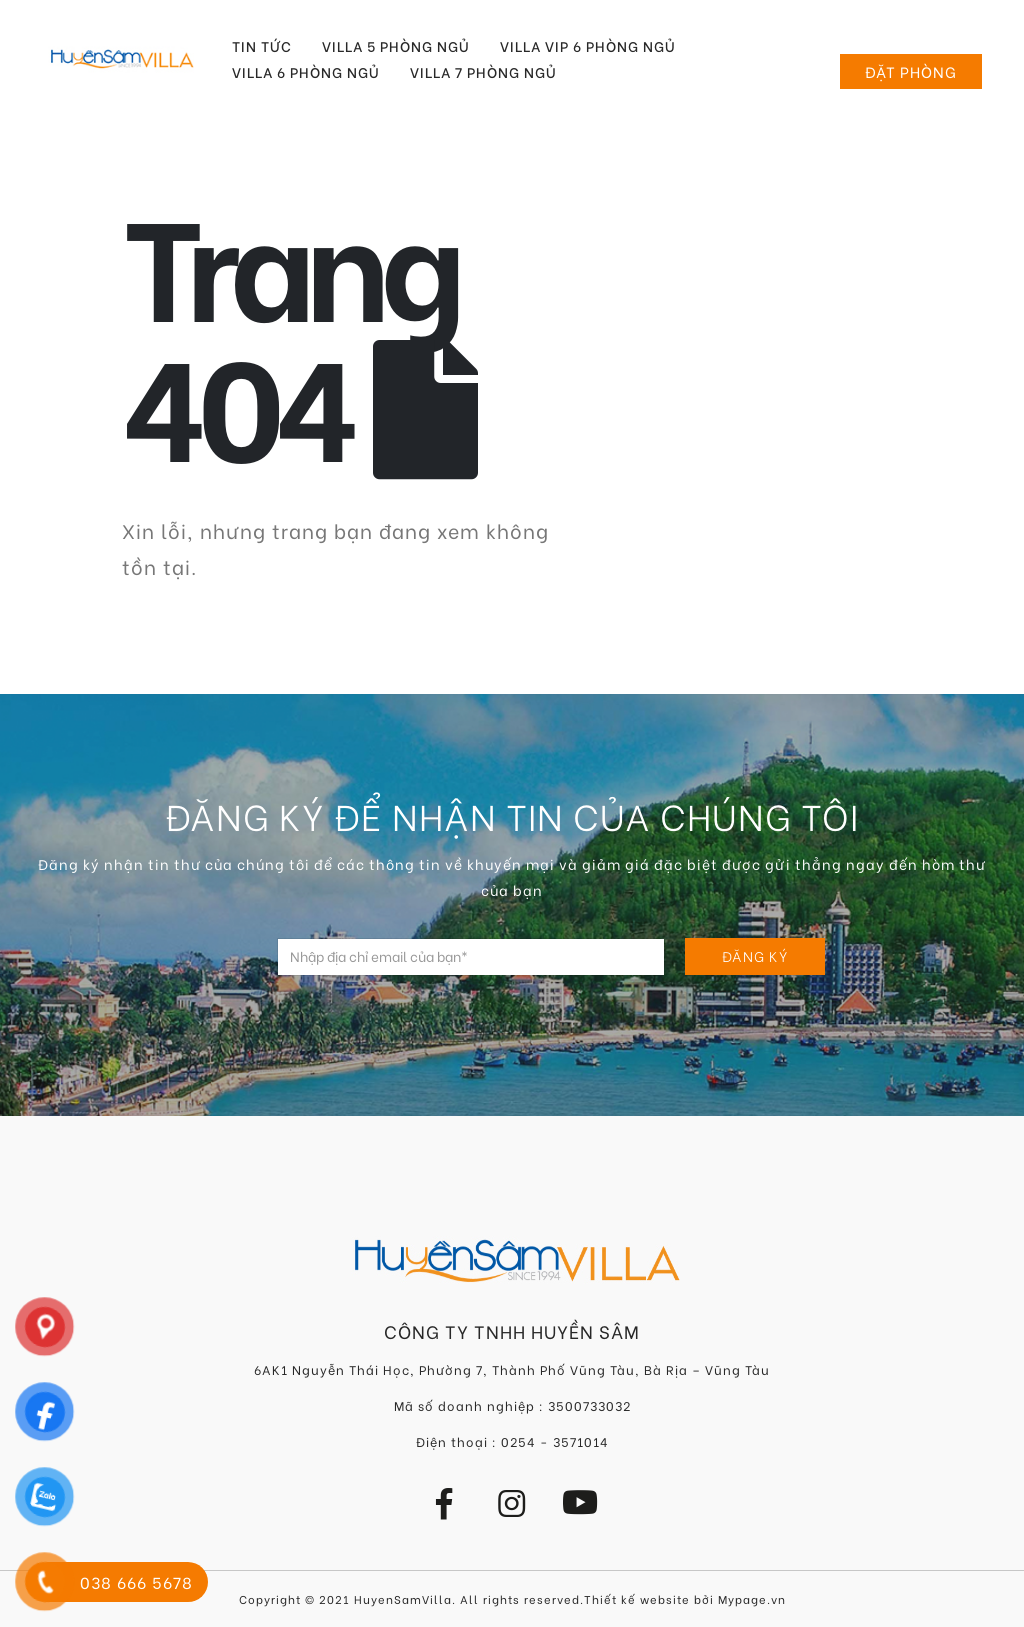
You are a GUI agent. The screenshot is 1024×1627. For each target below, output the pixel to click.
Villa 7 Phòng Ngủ (483, 72)
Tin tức (262, 46)
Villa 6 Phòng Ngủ (306, 72)
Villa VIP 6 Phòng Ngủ (588, 46)
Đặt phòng (911, 71)
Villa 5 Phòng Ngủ (396, 46)
